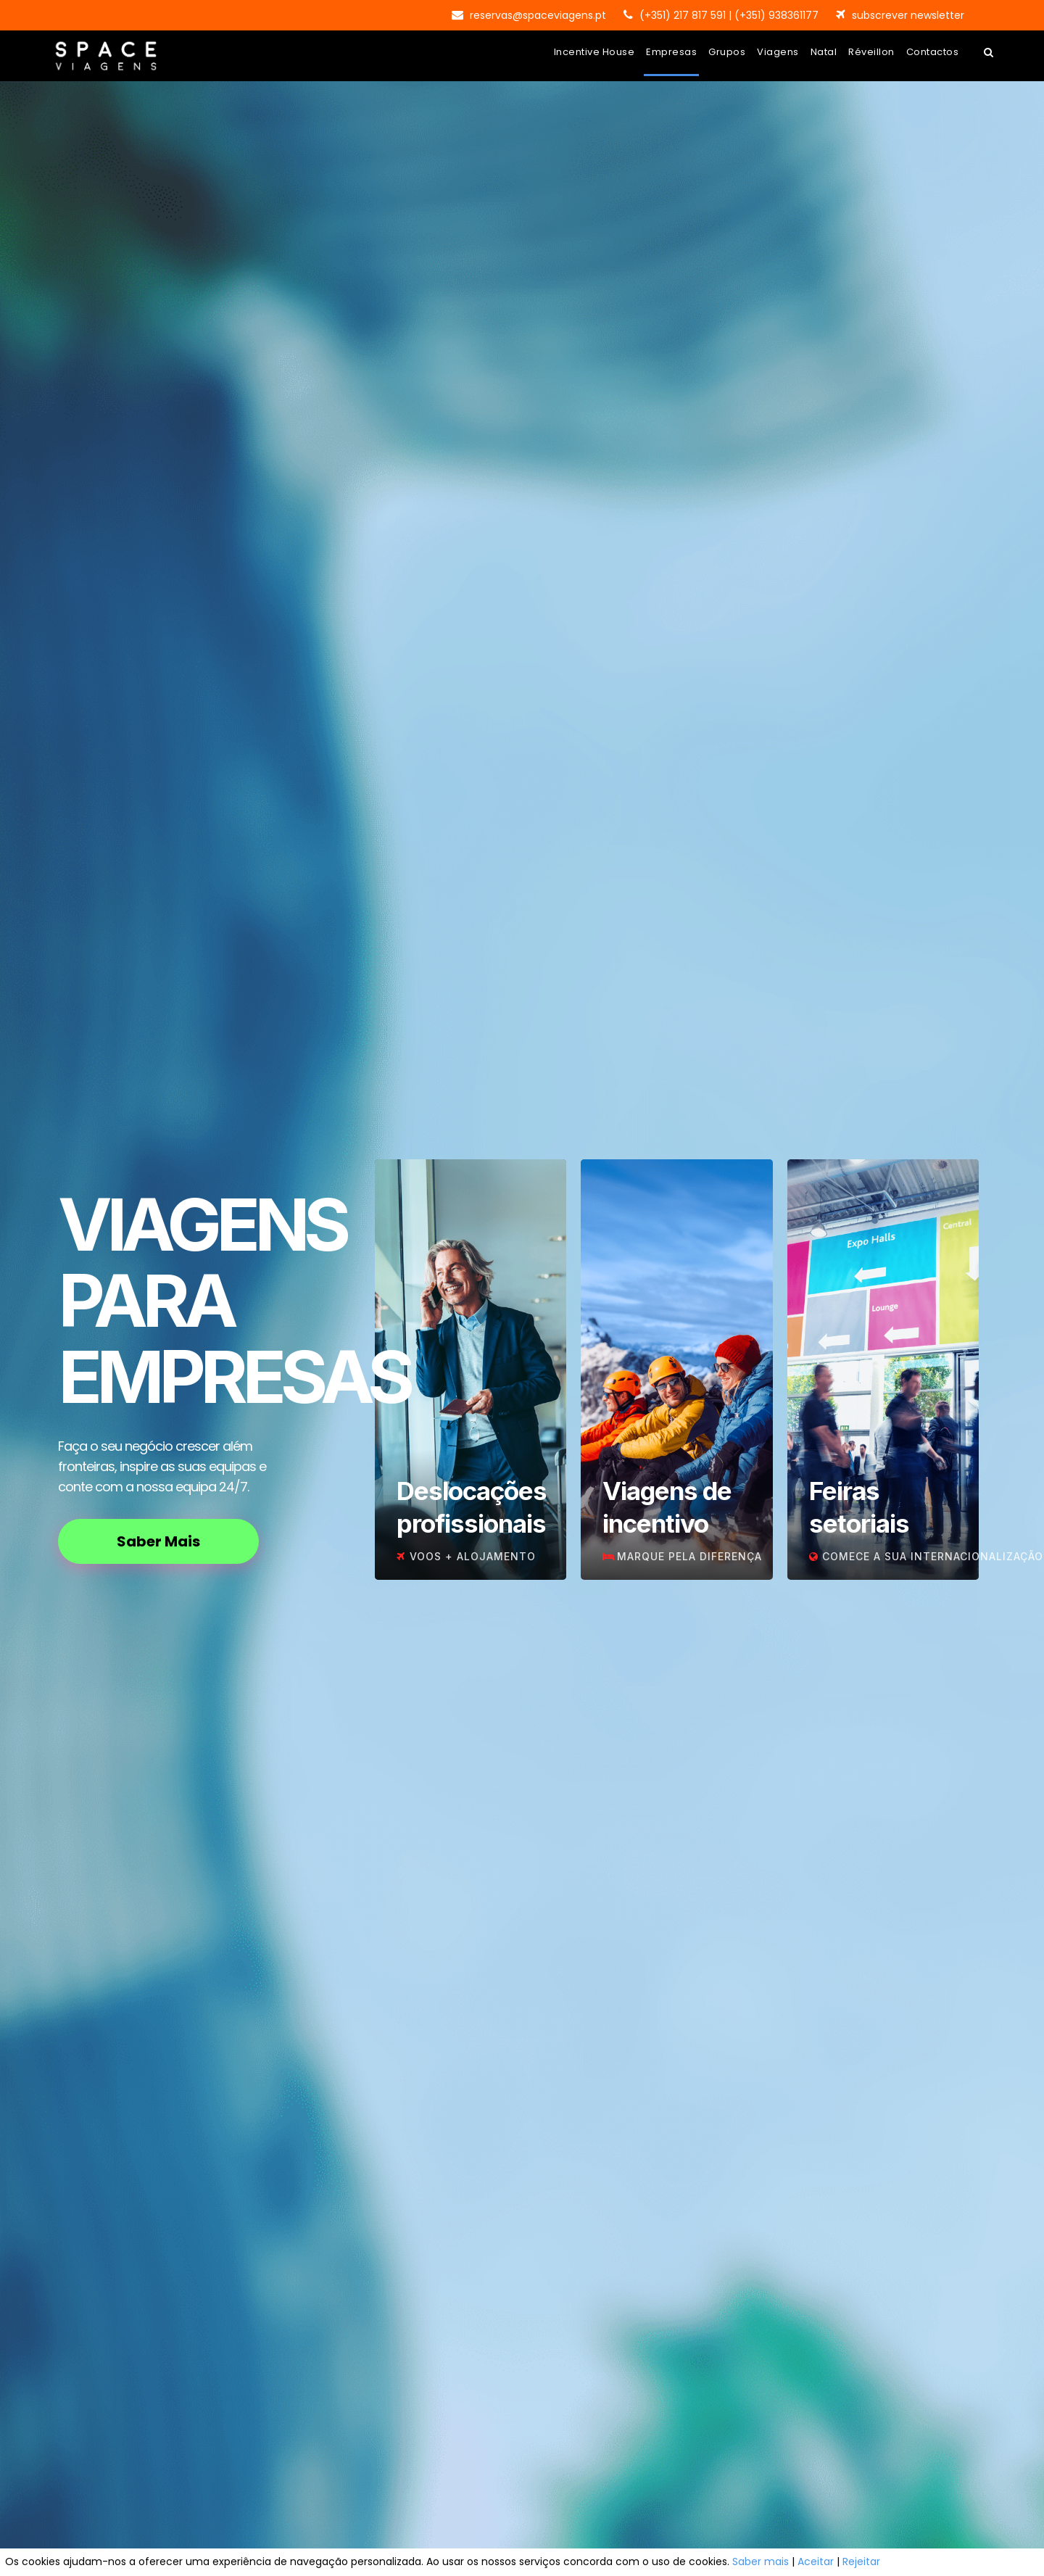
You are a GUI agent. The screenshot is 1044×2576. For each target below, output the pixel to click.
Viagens (778, 52)
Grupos (726, 52)
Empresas (671, 52)
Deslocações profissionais (472, 1506)
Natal (824, 52)
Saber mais (760, 2561)
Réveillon (871, 52)
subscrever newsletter (908, 15)
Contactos (932, 52)
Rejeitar (861, 2561)
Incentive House (594, 52)
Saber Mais (158, 1541)
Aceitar (816, 2561)
